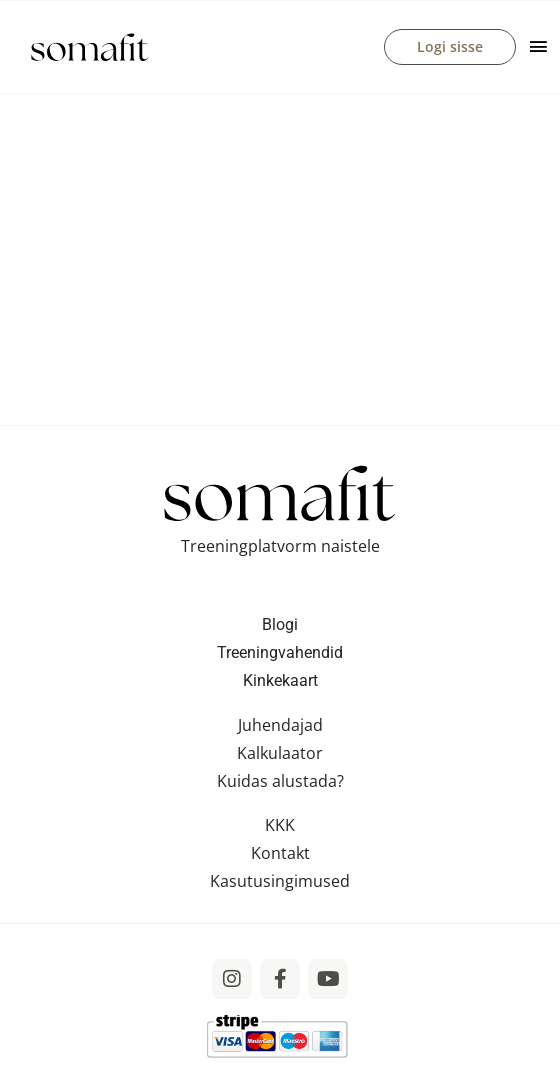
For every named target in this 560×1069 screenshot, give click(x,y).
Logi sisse (450, 46)
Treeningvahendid (280, 652)
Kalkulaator (280, 753)
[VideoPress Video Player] (280, 251)
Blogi (280, 624)
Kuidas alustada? (280, 781)
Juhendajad (280, 725)
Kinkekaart (280, 680)
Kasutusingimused (280, 881)
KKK (280, 825)
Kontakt (280, 853)
